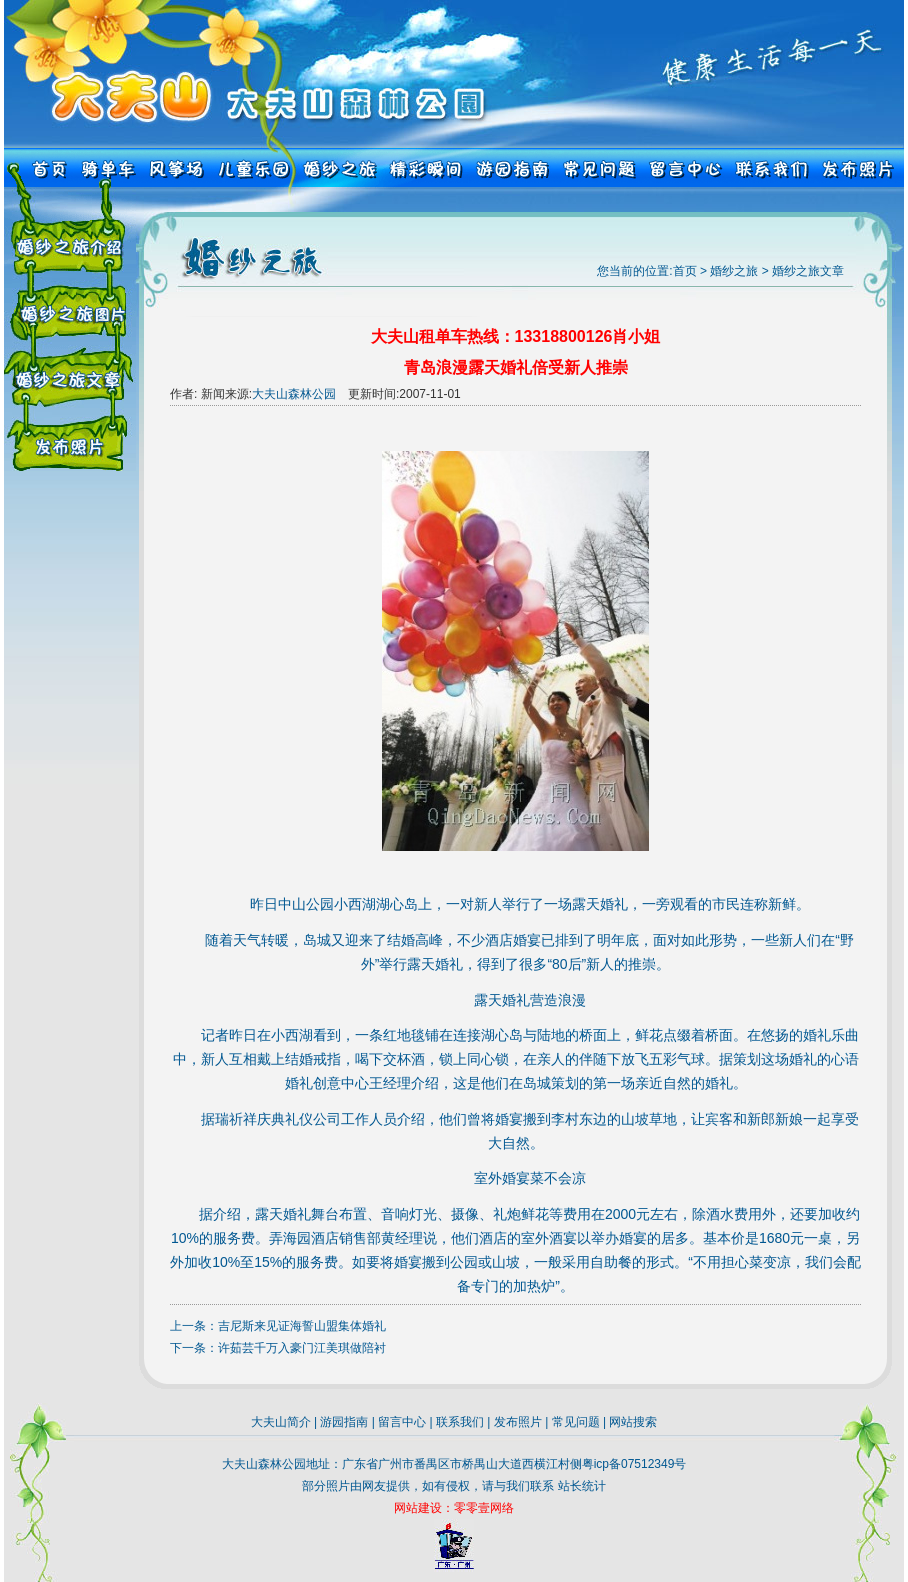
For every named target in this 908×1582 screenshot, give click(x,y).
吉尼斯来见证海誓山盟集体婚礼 (302, 1326)
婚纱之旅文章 (808, 271)
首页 (685, 271)
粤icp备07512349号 (634, 1464)
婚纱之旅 (734, 271)
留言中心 (402, 1422)
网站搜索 (633, 1422)
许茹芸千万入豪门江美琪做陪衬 (302, 1348)
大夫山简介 (281, 1422)
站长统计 (582, 1486)
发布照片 (518, 1422)
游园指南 (344, 1422)
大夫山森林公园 (294, 394)
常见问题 (576, 1422)
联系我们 (460, 1422)
